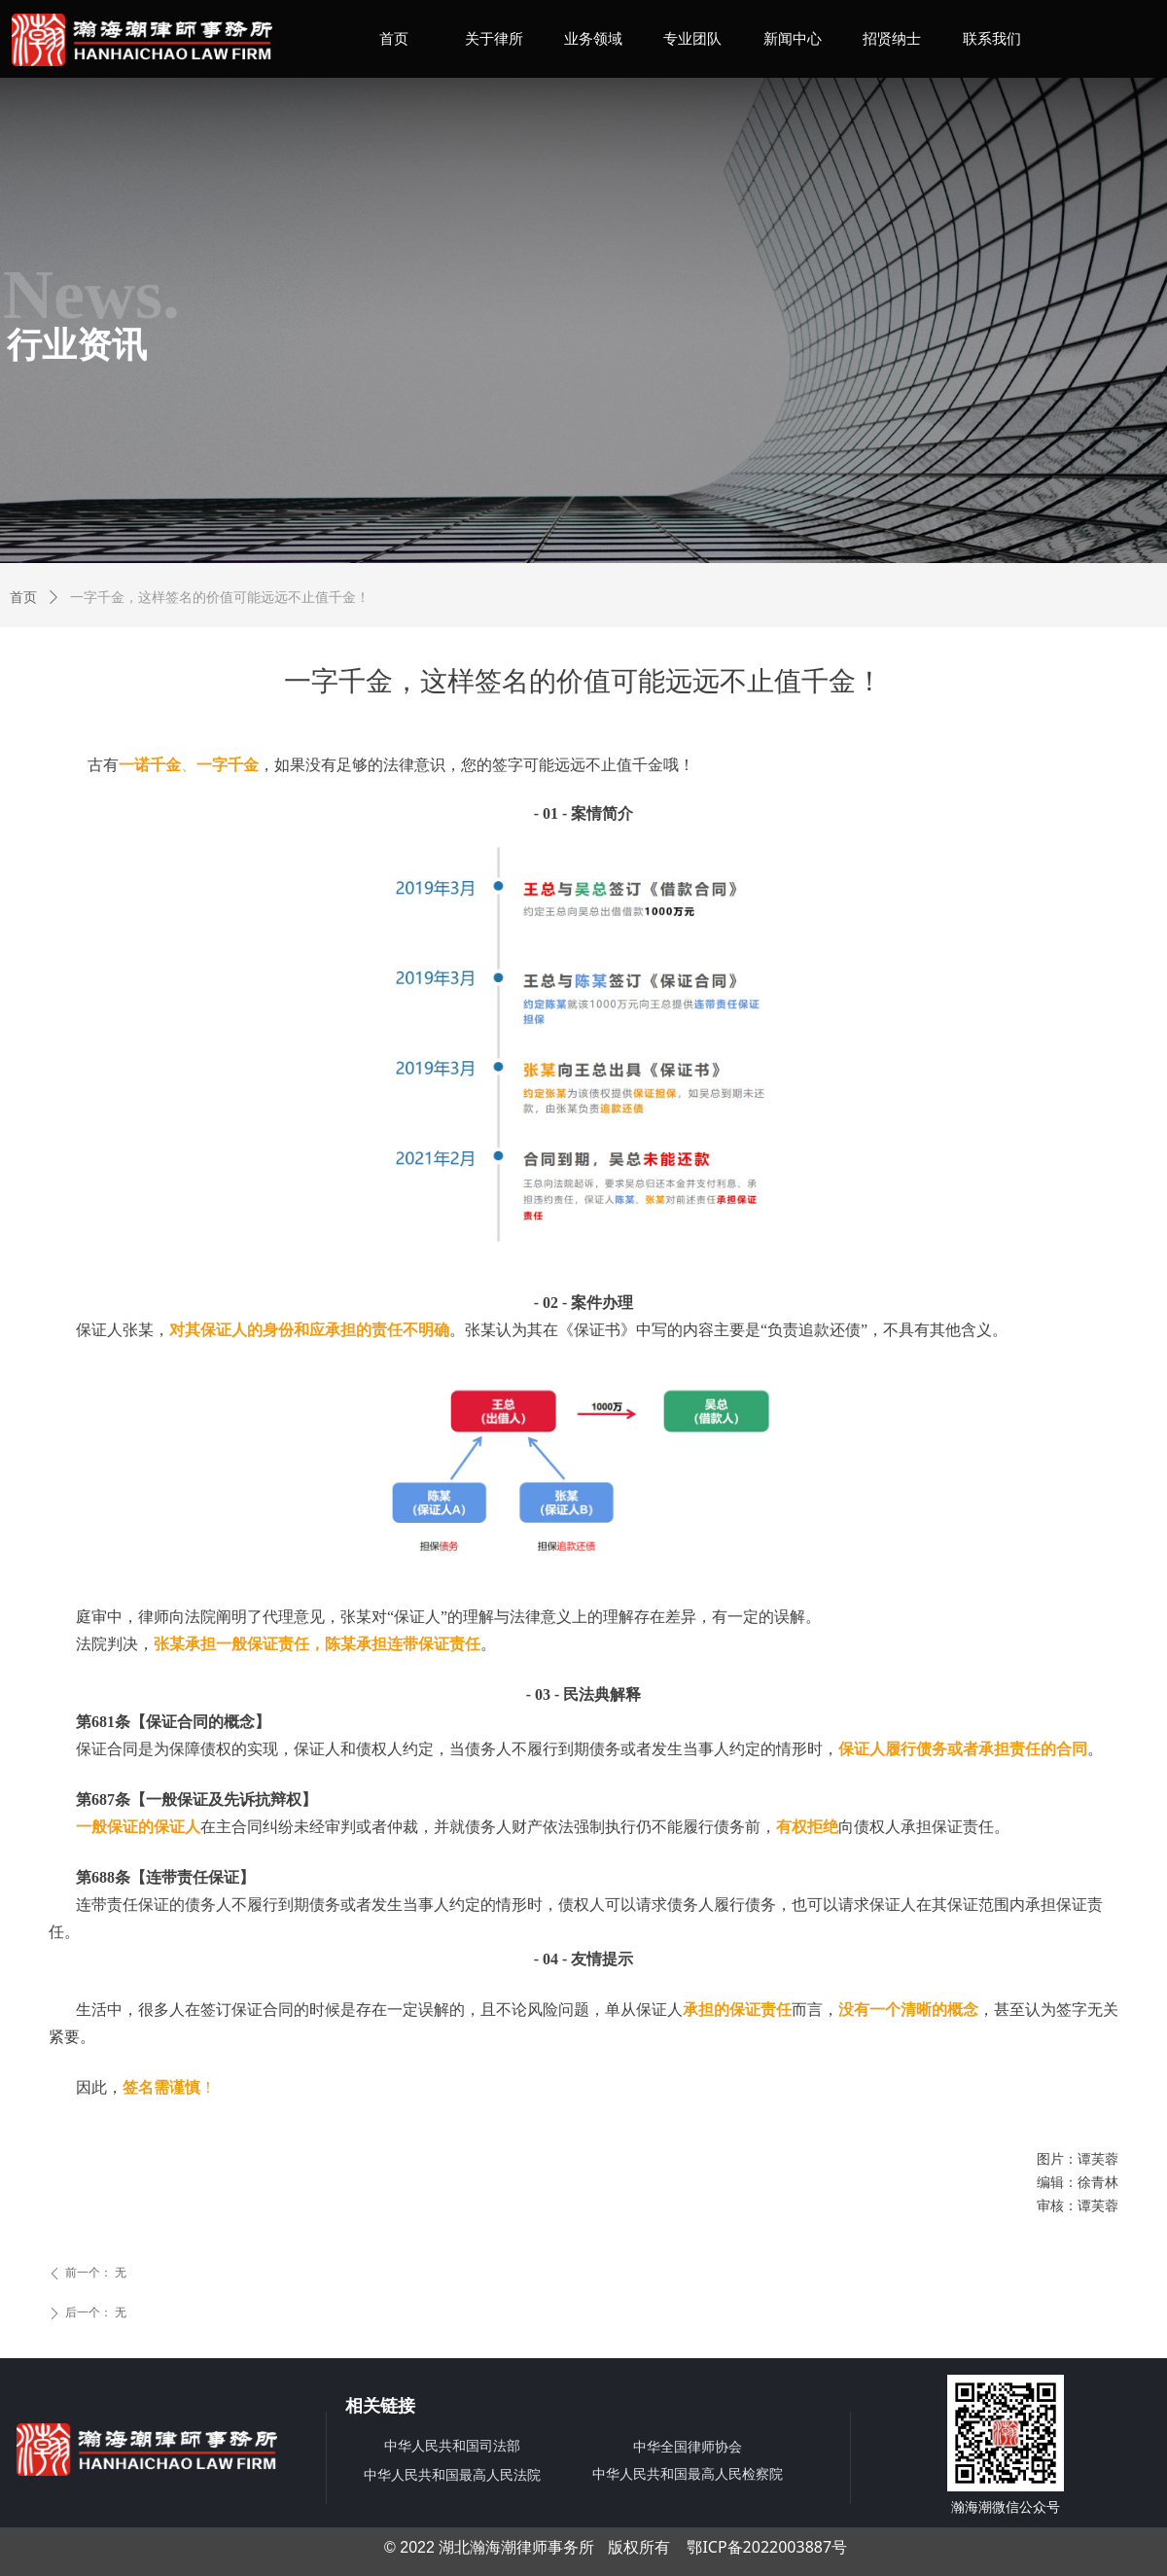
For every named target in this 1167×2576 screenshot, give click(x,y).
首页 (23, 597)
